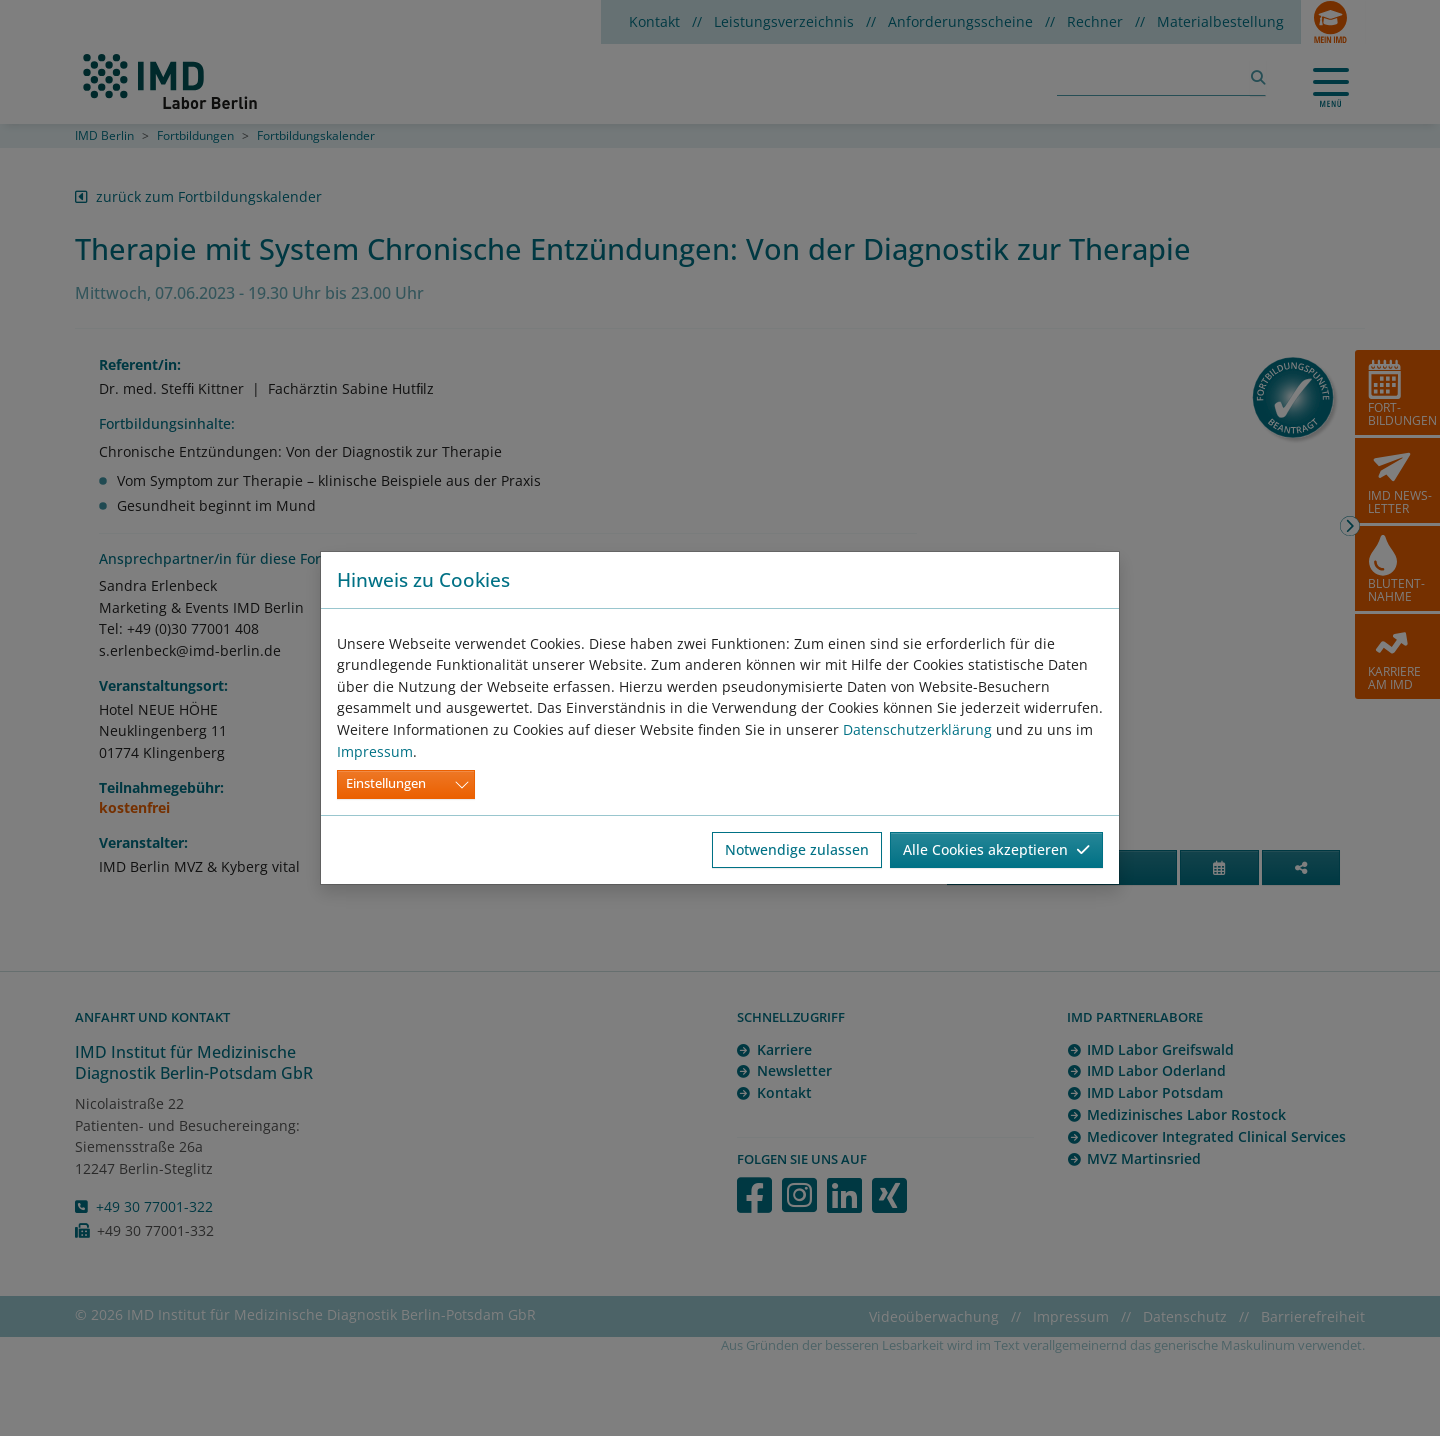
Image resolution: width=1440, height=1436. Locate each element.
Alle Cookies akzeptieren (996, 849)
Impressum (375, 751)
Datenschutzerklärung (917, 729)
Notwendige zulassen (797, 849)
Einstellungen (386, 783)
